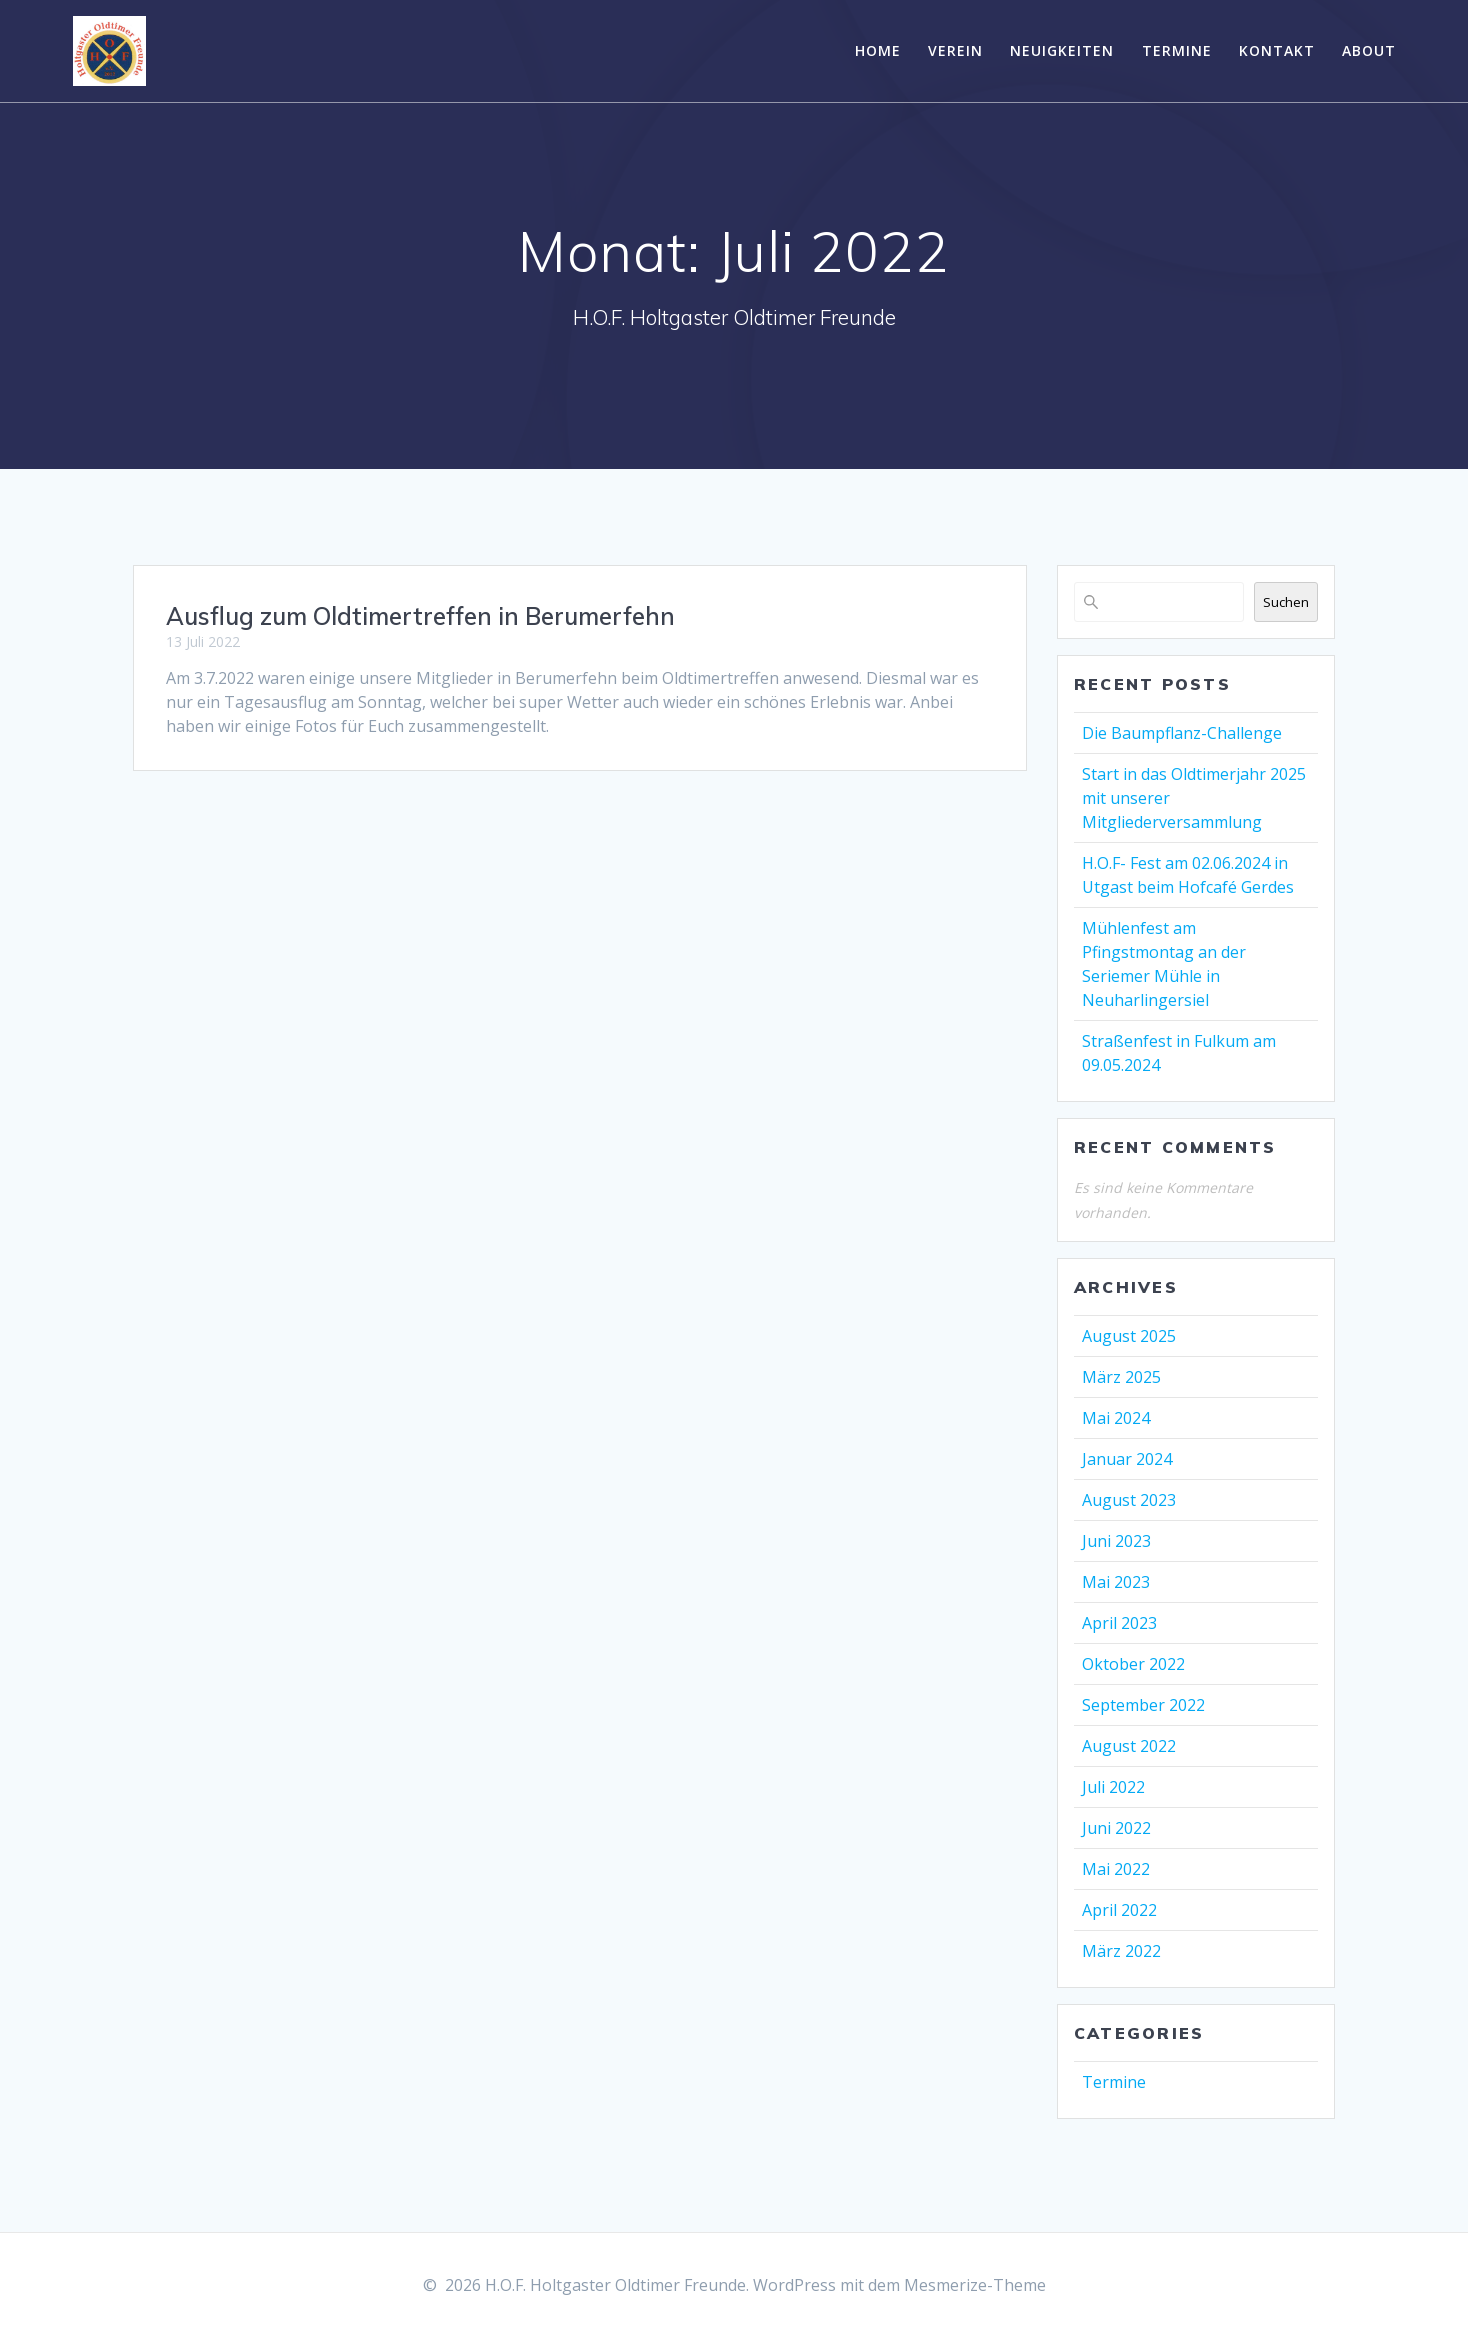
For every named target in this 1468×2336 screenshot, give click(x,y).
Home (878, 50)
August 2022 (1129, 1746)
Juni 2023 (1116, 1541)
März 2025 (1121, 1377)
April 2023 (1119, 1623)
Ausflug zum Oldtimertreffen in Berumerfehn (420, 616)
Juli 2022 (1113, 1787)
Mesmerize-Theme (975, 2285)
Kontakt (1277, 50)
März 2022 (1121, 1951)
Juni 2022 (1116, 1828)
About (1369, 50)
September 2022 (1143, 1705)
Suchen (1286, 602)
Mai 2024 (1116, 1418)
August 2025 (1129, 1336)
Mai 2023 (1116, 1582)
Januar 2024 (1127, 1459)
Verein (955, 50)
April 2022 (1119, 1910)
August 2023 (1129, 1500)
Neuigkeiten (1062, 50)
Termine (1177, 50)
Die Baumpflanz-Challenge (1182, 733)
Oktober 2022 (1133, 1664)
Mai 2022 (1116, 1869)
